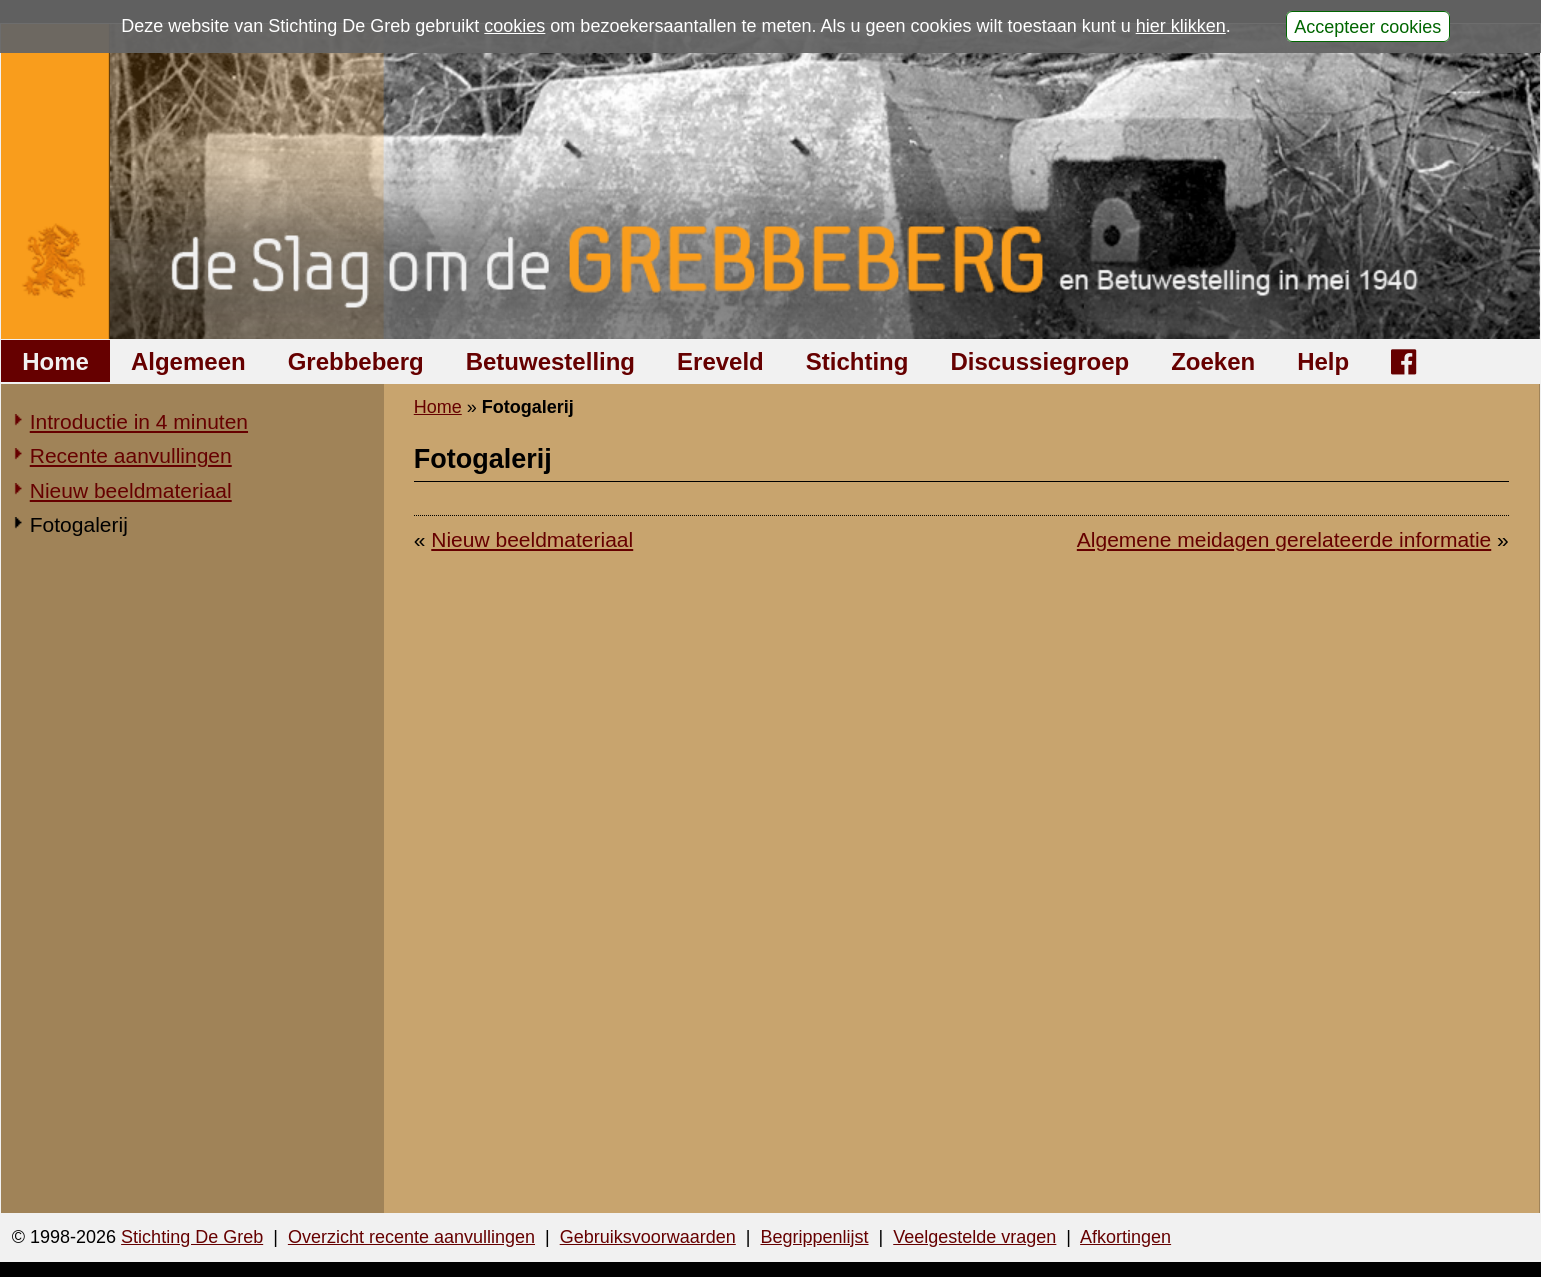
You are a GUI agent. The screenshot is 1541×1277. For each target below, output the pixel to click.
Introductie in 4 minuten (139, 421)
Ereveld (720, 361)
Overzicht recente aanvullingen (411, 1237)
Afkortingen (1125, 1237)
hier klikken (1181, 26)
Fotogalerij (79, 524)
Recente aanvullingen (131, 455)
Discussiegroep (1039, 361)
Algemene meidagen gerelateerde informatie (1284, 539)
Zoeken (1213, 361)
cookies (514, 26)
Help (1323, 361)
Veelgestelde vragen (974, 1237)
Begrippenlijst (814, 1237)
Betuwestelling (550, 361)
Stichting (857, 361)
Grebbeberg (356, 361)
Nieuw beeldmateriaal (131, 490)
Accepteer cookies (1367, 26)
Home (55, 361)
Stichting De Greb (192, 1237)
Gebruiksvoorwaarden (648, 1237)
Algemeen (188, 361)
